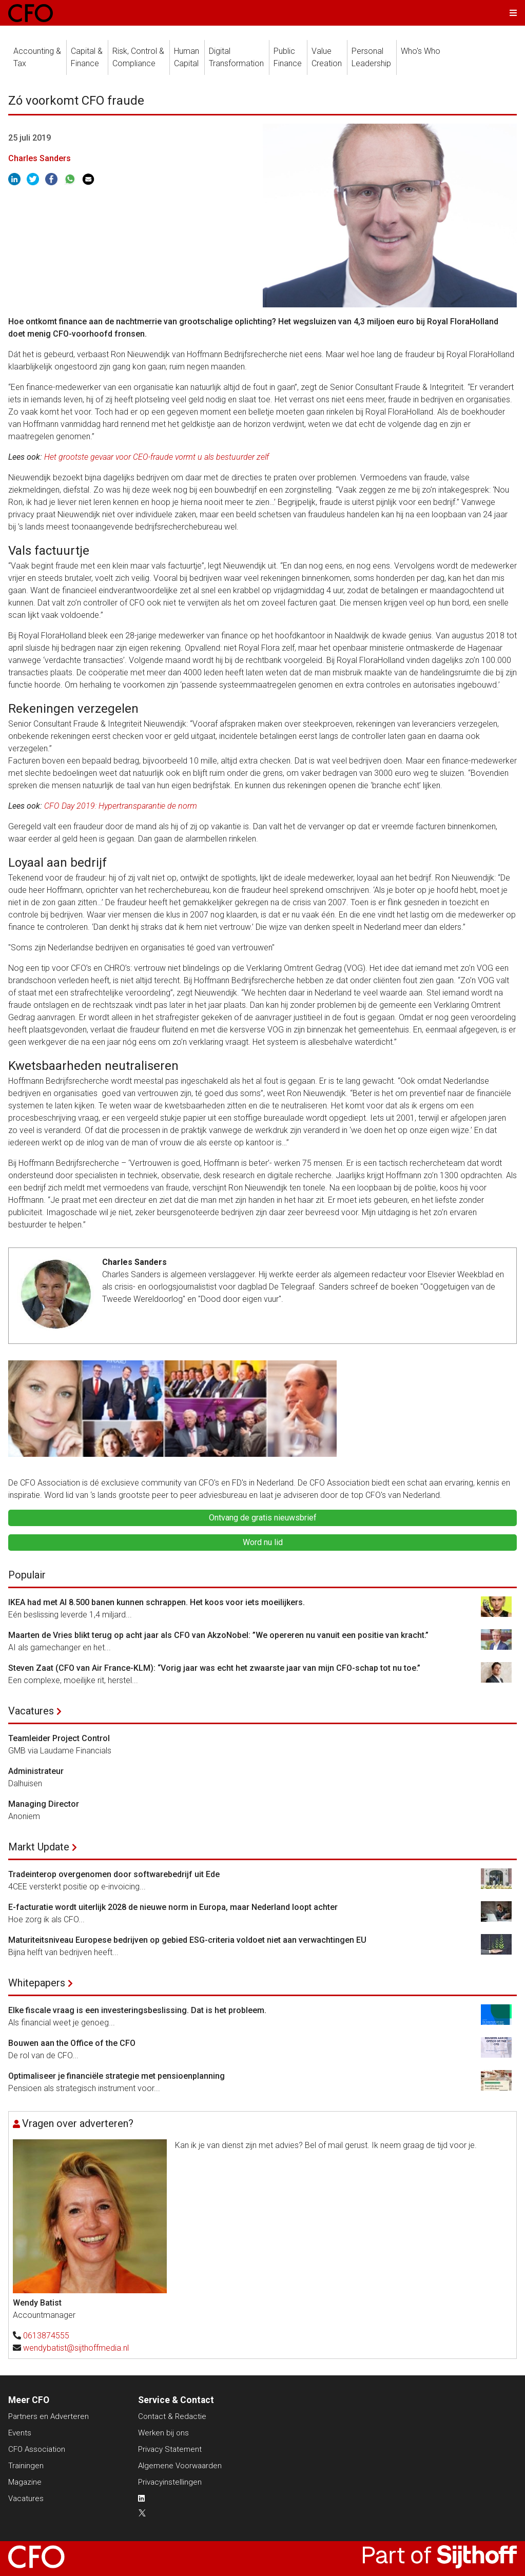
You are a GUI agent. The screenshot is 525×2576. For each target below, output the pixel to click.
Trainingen (26, 2465)
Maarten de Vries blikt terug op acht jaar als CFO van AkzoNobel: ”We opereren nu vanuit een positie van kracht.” (218, 1635)
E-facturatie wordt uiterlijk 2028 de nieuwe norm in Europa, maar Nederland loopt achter (173, 1907)
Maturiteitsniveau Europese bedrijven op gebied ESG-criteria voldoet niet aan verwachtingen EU (187, 1940)
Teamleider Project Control (59, 1738)
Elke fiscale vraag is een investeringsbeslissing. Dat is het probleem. (137, 2010)
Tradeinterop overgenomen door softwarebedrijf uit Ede (114, 1874)
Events (19, 2432)
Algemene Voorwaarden (180, 2465)
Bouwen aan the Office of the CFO (71, 2043)
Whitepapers (36, 1983)
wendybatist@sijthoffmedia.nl (76, 2348)
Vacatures (31, 1711)
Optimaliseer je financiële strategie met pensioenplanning (116, 2076)
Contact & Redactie (172, 2416)
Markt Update (38, 1847)
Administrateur (36, 1771)
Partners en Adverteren (48, 2416)
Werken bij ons (163, 2432)
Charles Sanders (39, 158)
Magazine (25, 2482)
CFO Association (36, 2449)
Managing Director (43, 1804)
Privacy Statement (170, 2449)
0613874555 (46, 2335)
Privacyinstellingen (170, 2482)
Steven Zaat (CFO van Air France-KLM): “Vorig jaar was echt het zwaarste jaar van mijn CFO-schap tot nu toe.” (214, 1668)
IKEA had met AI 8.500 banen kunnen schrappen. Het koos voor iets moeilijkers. (156, 1602)
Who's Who (420, 51)
